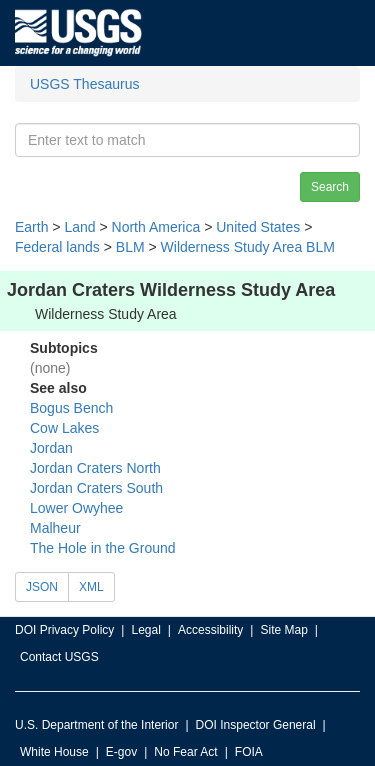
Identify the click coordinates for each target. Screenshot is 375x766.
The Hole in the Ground (103, 548)
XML (91, 587)
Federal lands (57, 247)
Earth (31, 227)
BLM (130, 247)
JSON (42, 587)
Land (79, 227)
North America (156, 227)
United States (258, 227)
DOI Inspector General (256, 725)
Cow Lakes (64, 428)
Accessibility (210, 630)
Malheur (55, 528)
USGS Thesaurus (84, 84)
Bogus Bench (71, 408)
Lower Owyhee (76, 508)
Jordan (51, 448)
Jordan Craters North (95, 468)
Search (330, 187)
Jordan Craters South (96, 488)
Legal (145, 630)
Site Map (283, 630)
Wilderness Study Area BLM (248, 247)
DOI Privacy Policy (64, 630)
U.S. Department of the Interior (96, 725)
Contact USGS (59, 657)
